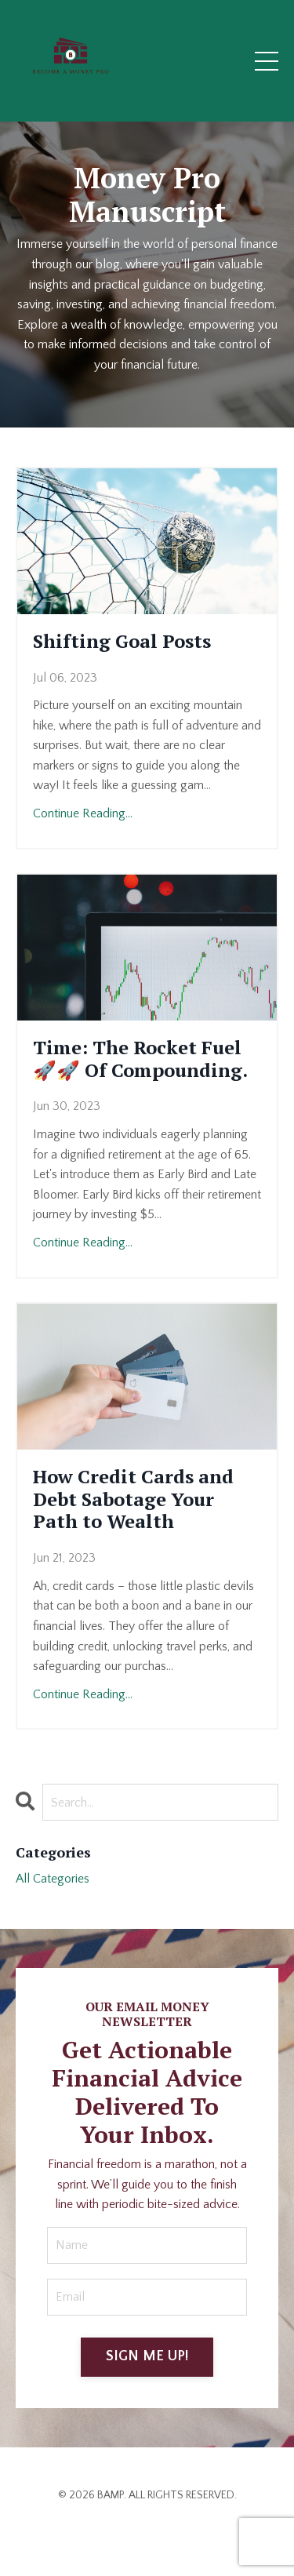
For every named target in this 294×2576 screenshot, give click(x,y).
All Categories (52, 1879)
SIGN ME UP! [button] (147, 2356)
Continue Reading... (82, 813)
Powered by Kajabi (147, 2536)
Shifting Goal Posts (122, 641)
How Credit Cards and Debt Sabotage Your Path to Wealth (133, 1499)
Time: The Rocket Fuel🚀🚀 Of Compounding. (140, 1059)
